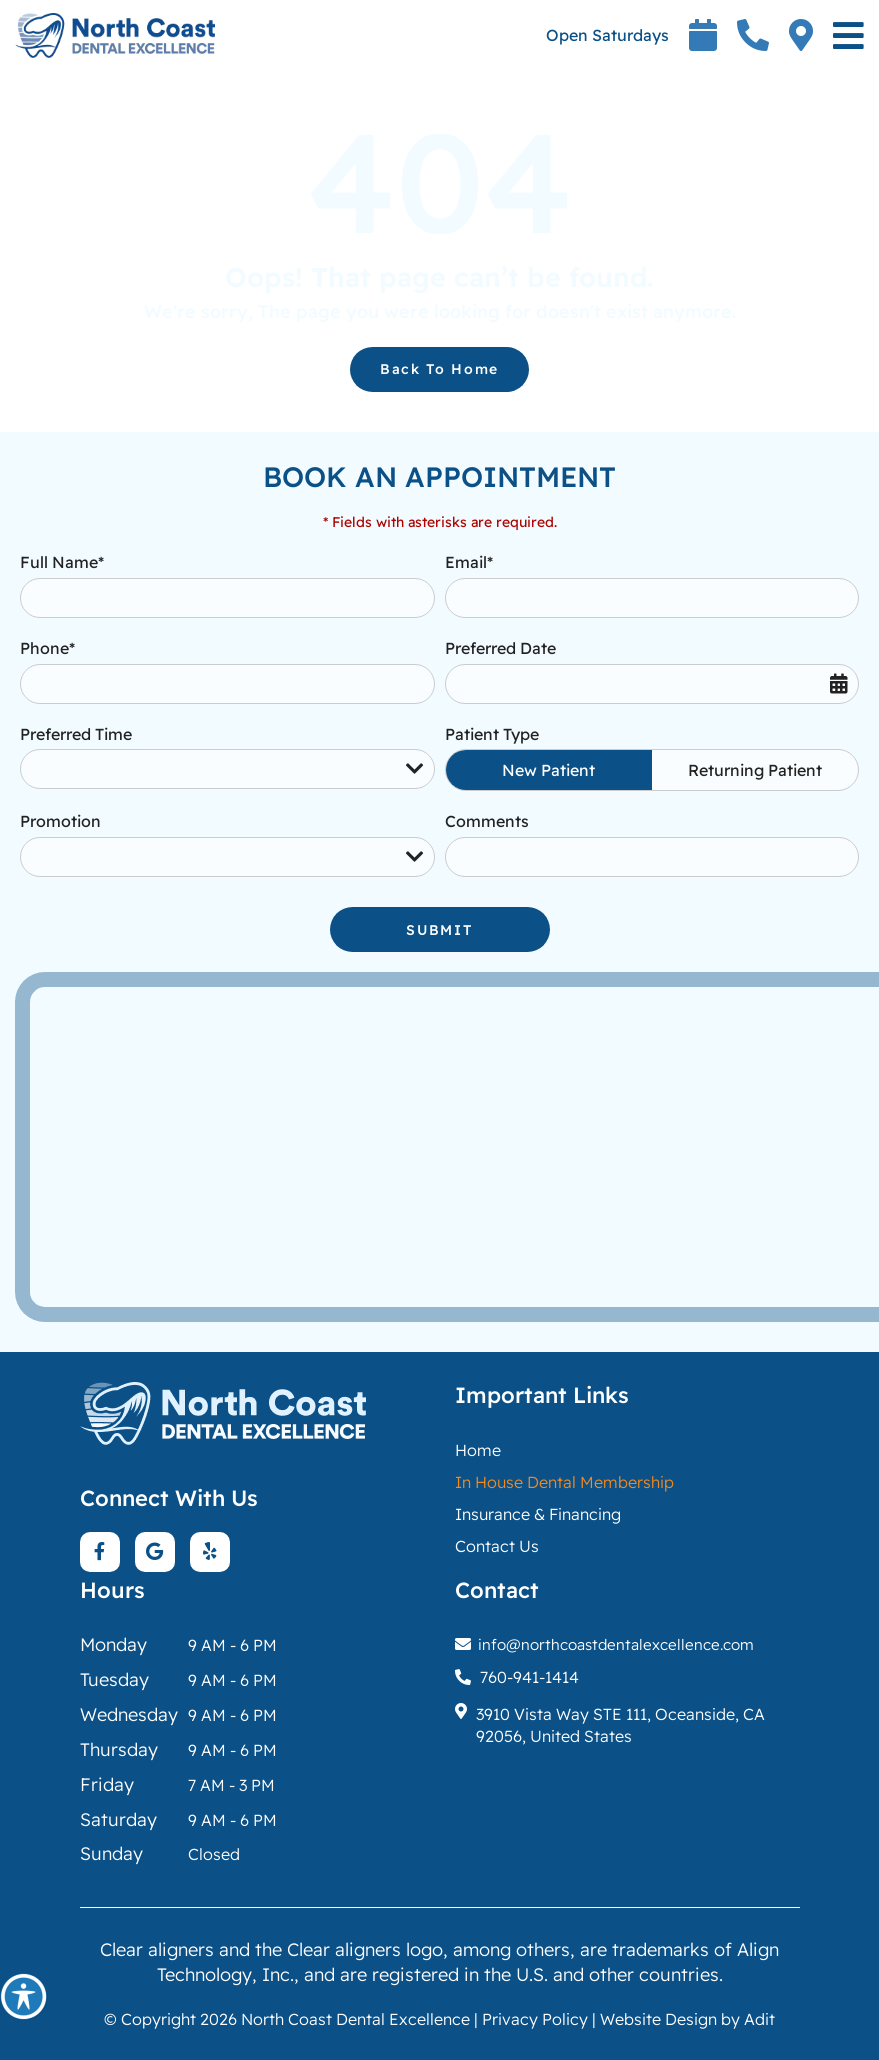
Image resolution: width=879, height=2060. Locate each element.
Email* (469, 562)
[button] (24, 1996)
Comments (487, 821)
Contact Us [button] (497, 1546)
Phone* (47, 648)
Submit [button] (439, 930)
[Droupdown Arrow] (415, 769)
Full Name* (62, 562)
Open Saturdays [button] (607, 35)
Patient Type (492, 734)
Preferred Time (76, 734)
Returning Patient (755, 770)
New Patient (548, 770)
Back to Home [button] (439, 369)
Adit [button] (759, 2019)
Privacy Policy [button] (535, 2019)
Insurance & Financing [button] (538, 1514)
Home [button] (478, 1450)
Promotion (60, 821)
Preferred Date (500, 648)
